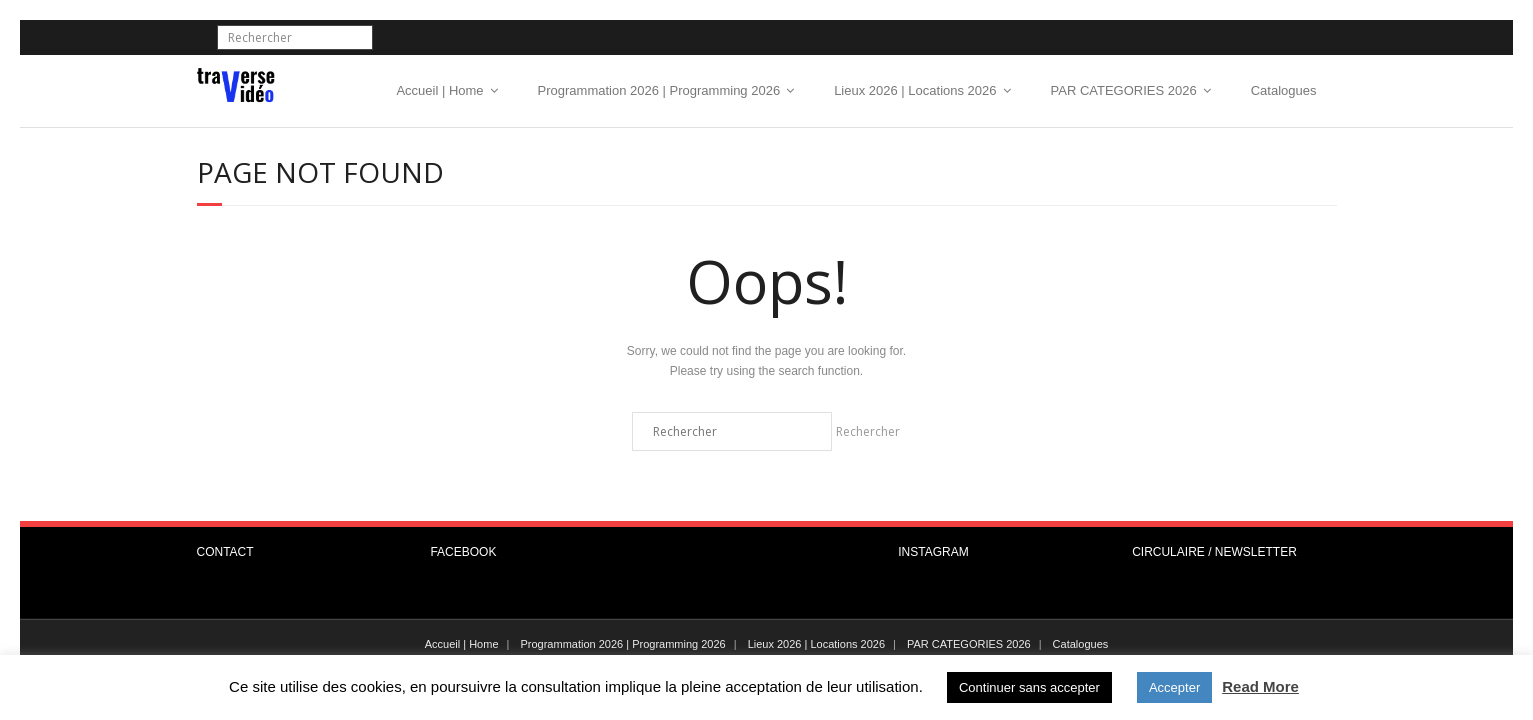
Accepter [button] (1174, 687)
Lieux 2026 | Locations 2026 (915, 90)
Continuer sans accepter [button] (1029, 687)
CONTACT (225, 552)
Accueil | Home (439, 90)
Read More (1260, 686)
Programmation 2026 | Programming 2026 (659, 90)
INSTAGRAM (933, 552)
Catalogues (1284, 90)
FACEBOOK (463, 552)
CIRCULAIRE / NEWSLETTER (1214, 552)
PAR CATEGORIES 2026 (1124, 90)
